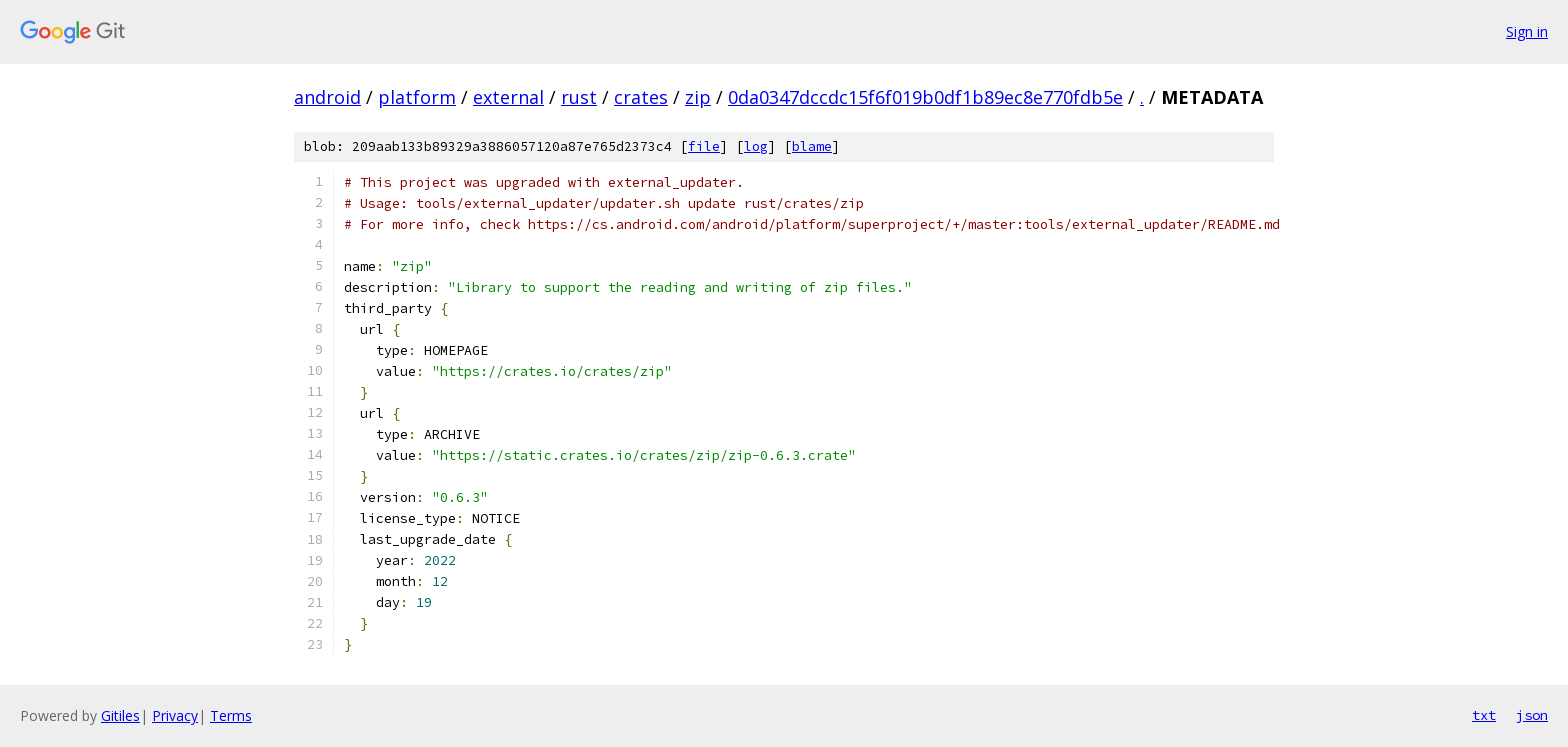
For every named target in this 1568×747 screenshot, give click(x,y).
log (756, 146)
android (327, 97)
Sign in (1527, 31)
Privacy (175, 715)
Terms (231, 715)
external (508, 97)
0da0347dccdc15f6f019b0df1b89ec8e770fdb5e (925, 97)
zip (698, 97)
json (1532, 715)
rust (579, 97)
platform (417, 97)
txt (1484, 715)
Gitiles (120, 715)
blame (812, 146)
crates (641, 97)
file (704, 146)
